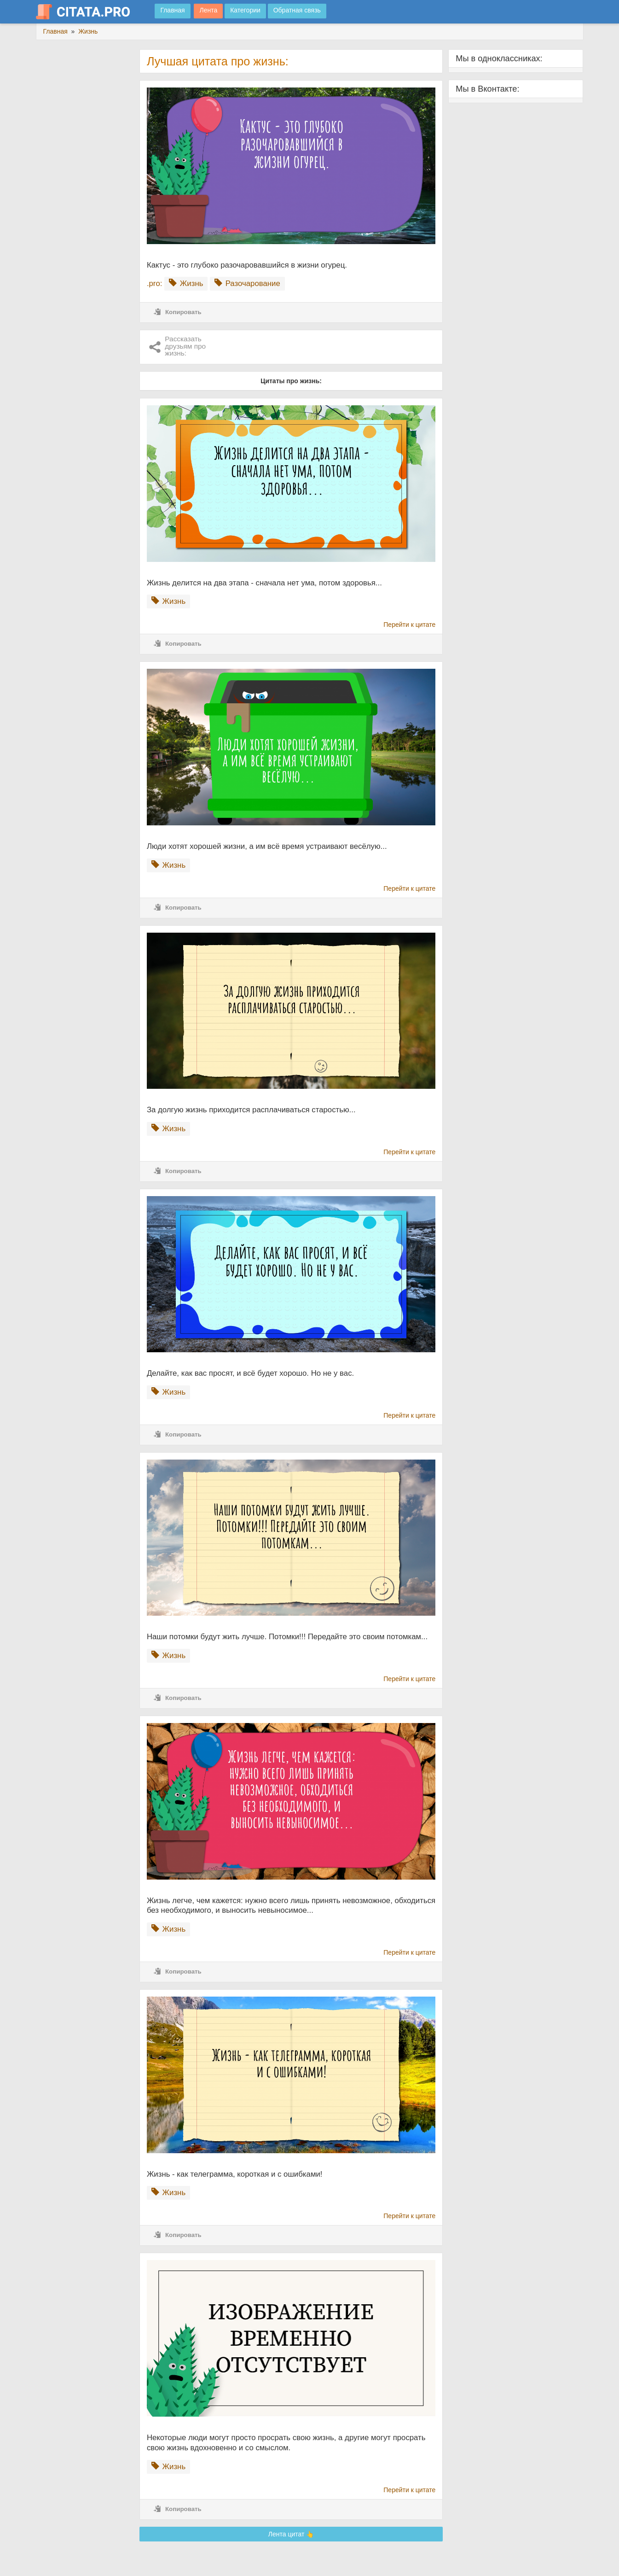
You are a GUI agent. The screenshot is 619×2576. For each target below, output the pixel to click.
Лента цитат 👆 (291, 2534)
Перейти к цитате (409, 624)
